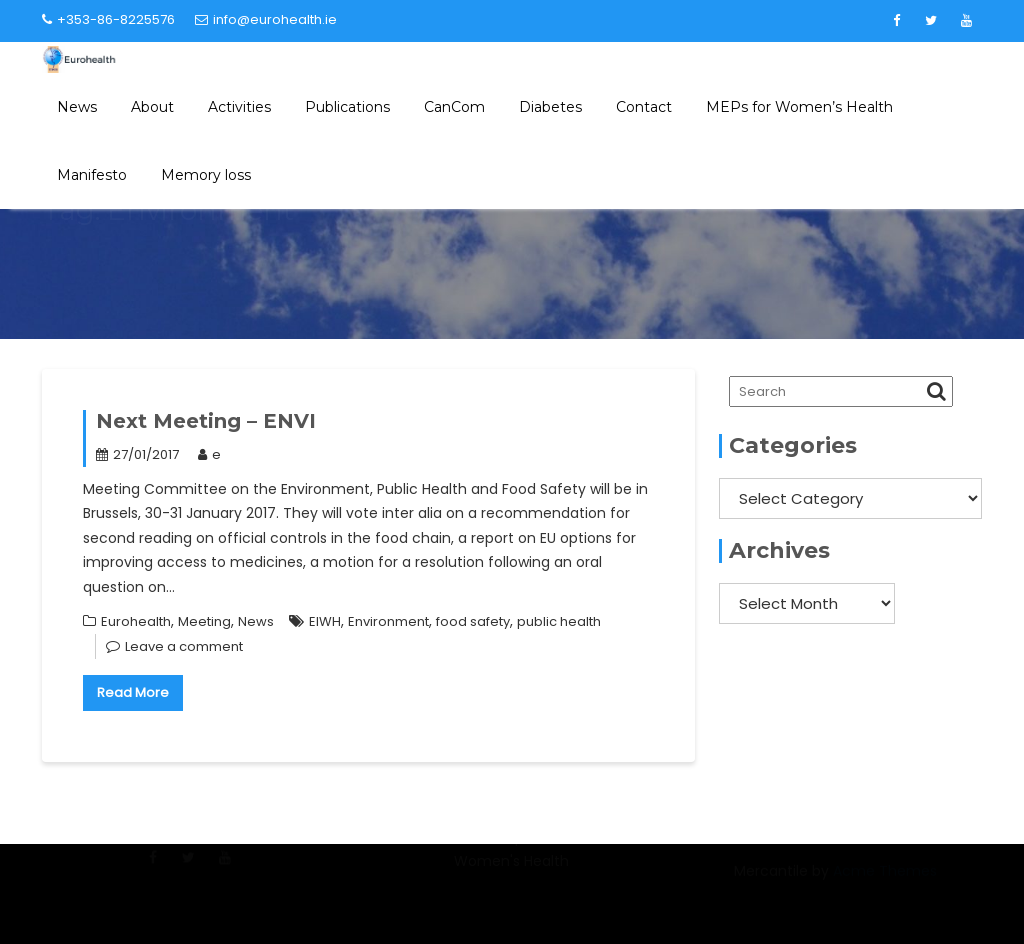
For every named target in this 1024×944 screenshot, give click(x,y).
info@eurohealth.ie (266, 19)
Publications (347, 107)
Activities (239, 107)
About (152, 107)
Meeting (204, 621)
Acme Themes (885, 882)
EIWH (325, 621)
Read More (133, 692)
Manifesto (92, 175)
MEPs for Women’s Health (799, 107)
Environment (388, 621)
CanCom (454, 107)
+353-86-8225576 (108, 19)
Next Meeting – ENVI (206, 421)
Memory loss (206, 175)
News (77, 107)
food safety (473, 621)
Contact (644, 107)
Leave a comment (184, 646)
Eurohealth (136, 621)
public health (559, 621)
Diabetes (550, 107)
